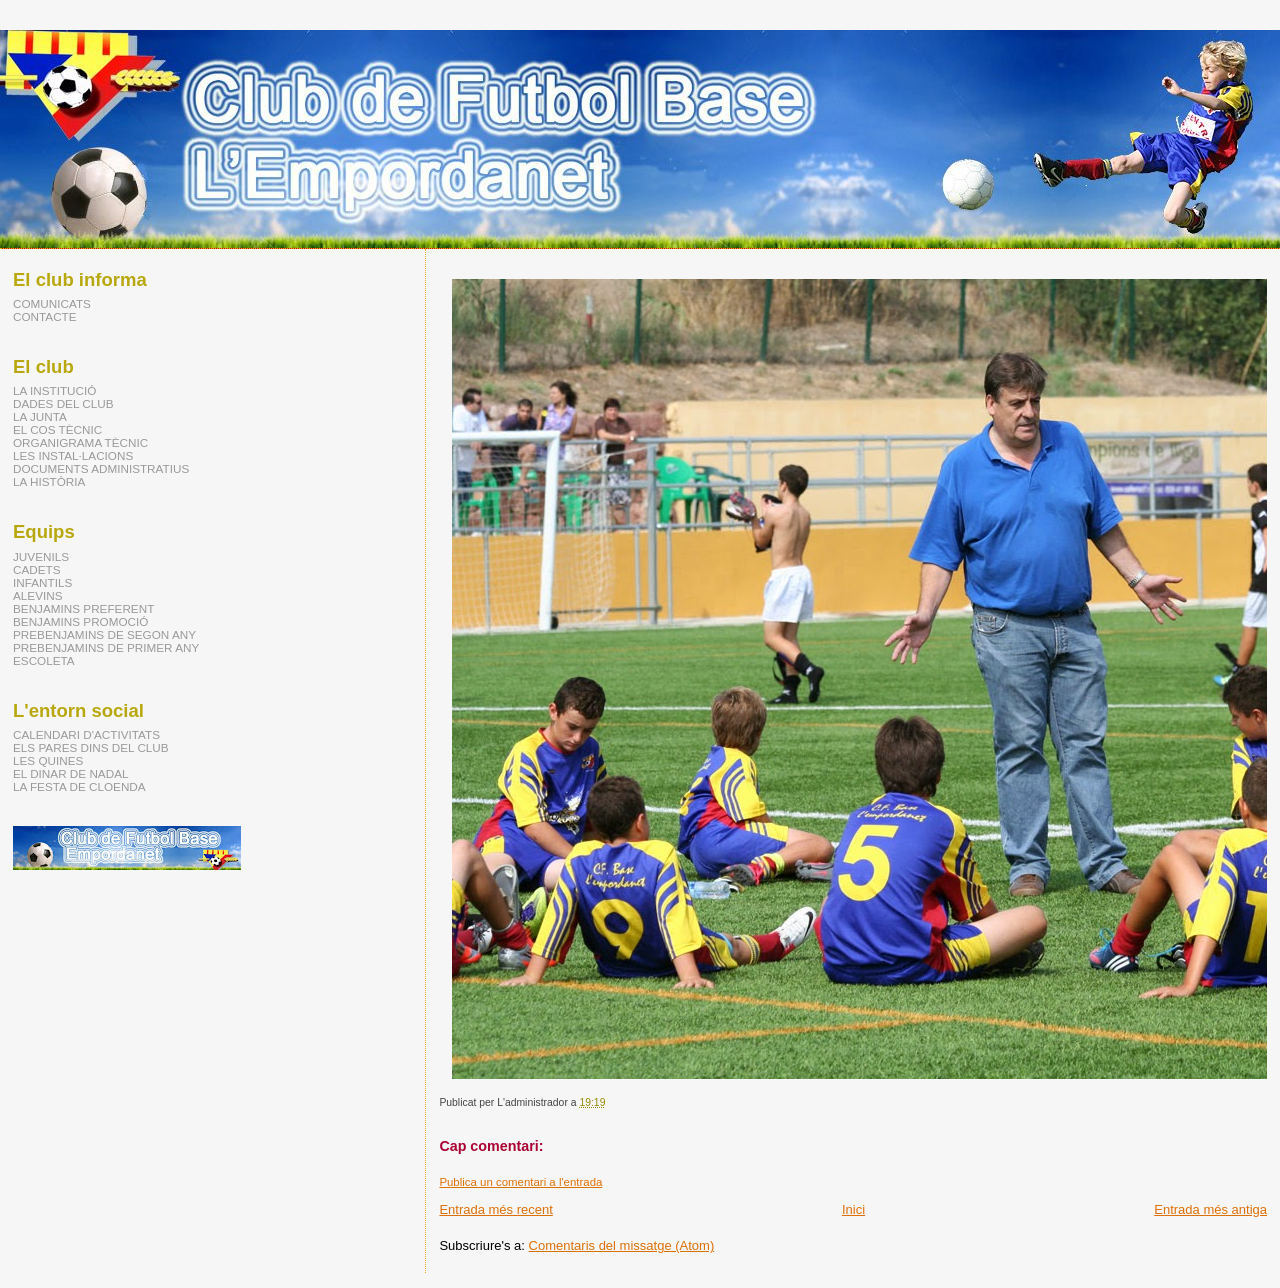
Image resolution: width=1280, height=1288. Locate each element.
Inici (853, 1209)
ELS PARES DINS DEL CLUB (91, 747)
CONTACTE (45, 316)
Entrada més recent (495, 1209)
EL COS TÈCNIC (57, 429)
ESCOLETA (44, 660)
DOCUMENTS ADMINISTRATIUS (101, 468)
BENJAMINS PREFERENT (83, 608)
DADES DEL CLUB (63, 403)
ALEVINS (38, 595)
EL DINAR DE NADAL (70, 773)
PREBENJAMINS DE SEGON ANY (104, 634)
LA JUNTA (40, 416)
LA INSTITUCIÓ (54, 390)
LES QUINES (48, 760)
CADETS (37, 569)
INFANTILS (42, 582)
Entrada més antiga (1210, 1209)
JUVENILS (41, 556)
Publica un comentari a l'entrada (520, 1182)
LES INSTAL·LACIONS (73, 455)
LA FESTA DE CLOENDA (79, 786)
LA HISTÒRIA (49, 481)
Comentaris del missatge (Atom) (622, 1245)
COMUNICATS (52, 303)
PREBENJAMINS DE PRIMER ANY (106, 647)
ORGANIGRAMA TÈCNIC (80, 442)
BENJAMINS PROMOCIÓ (80, 621)
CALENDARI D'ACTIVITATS (86, 734)
